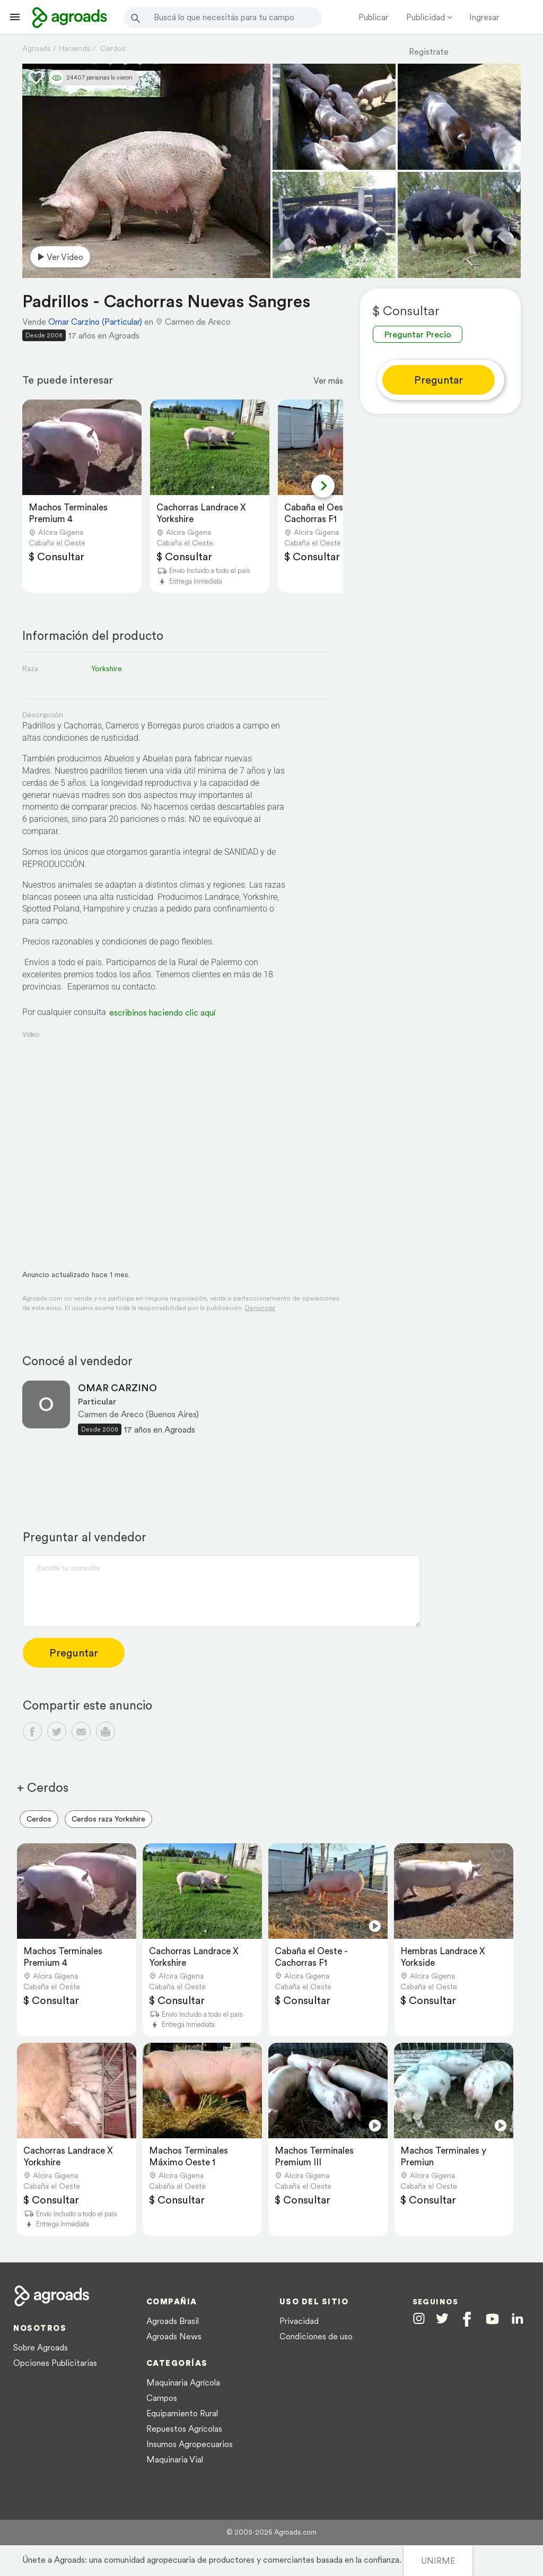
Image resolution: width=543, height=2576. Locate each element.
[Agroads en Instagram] (419, 2318)
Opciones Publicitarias (55, 2362)
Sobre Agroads (40, 2347)
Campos (161, 2397)
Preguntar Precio (417, 334)
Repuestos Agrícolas (184, 2428)
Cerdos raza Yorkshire (108, 1819)
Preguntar (438, 380)
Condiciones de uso (316, 2336)
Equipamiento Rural (182, 2413)
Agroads (36, 48)
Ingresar (484, 17)
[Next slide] (323, 486)
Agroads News (174, 2336)
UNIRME (438, 2560)
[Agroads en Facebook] (467, 2319)
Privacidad (299, 2320)
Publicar (373, 17)
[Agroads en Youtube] (492, 2318)
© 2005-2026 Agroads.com (271, 2532)
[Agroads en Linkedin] (517, 2318)
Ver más (328, 380)
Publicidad (425, 17)
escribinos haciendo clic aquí (162, 1012)
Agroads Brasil (172, 2320)
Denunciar (260, 1308)
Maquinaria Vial (174, 2459)
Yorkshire (106, 668)
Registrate (429, 51)
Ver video (58, 256)
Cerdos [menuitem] (39, 1819)
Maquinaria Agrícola (183, 2382)
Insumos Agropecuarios (189, 2444)
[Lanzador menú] (14, 17)
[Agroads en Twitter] (442, 2318)
